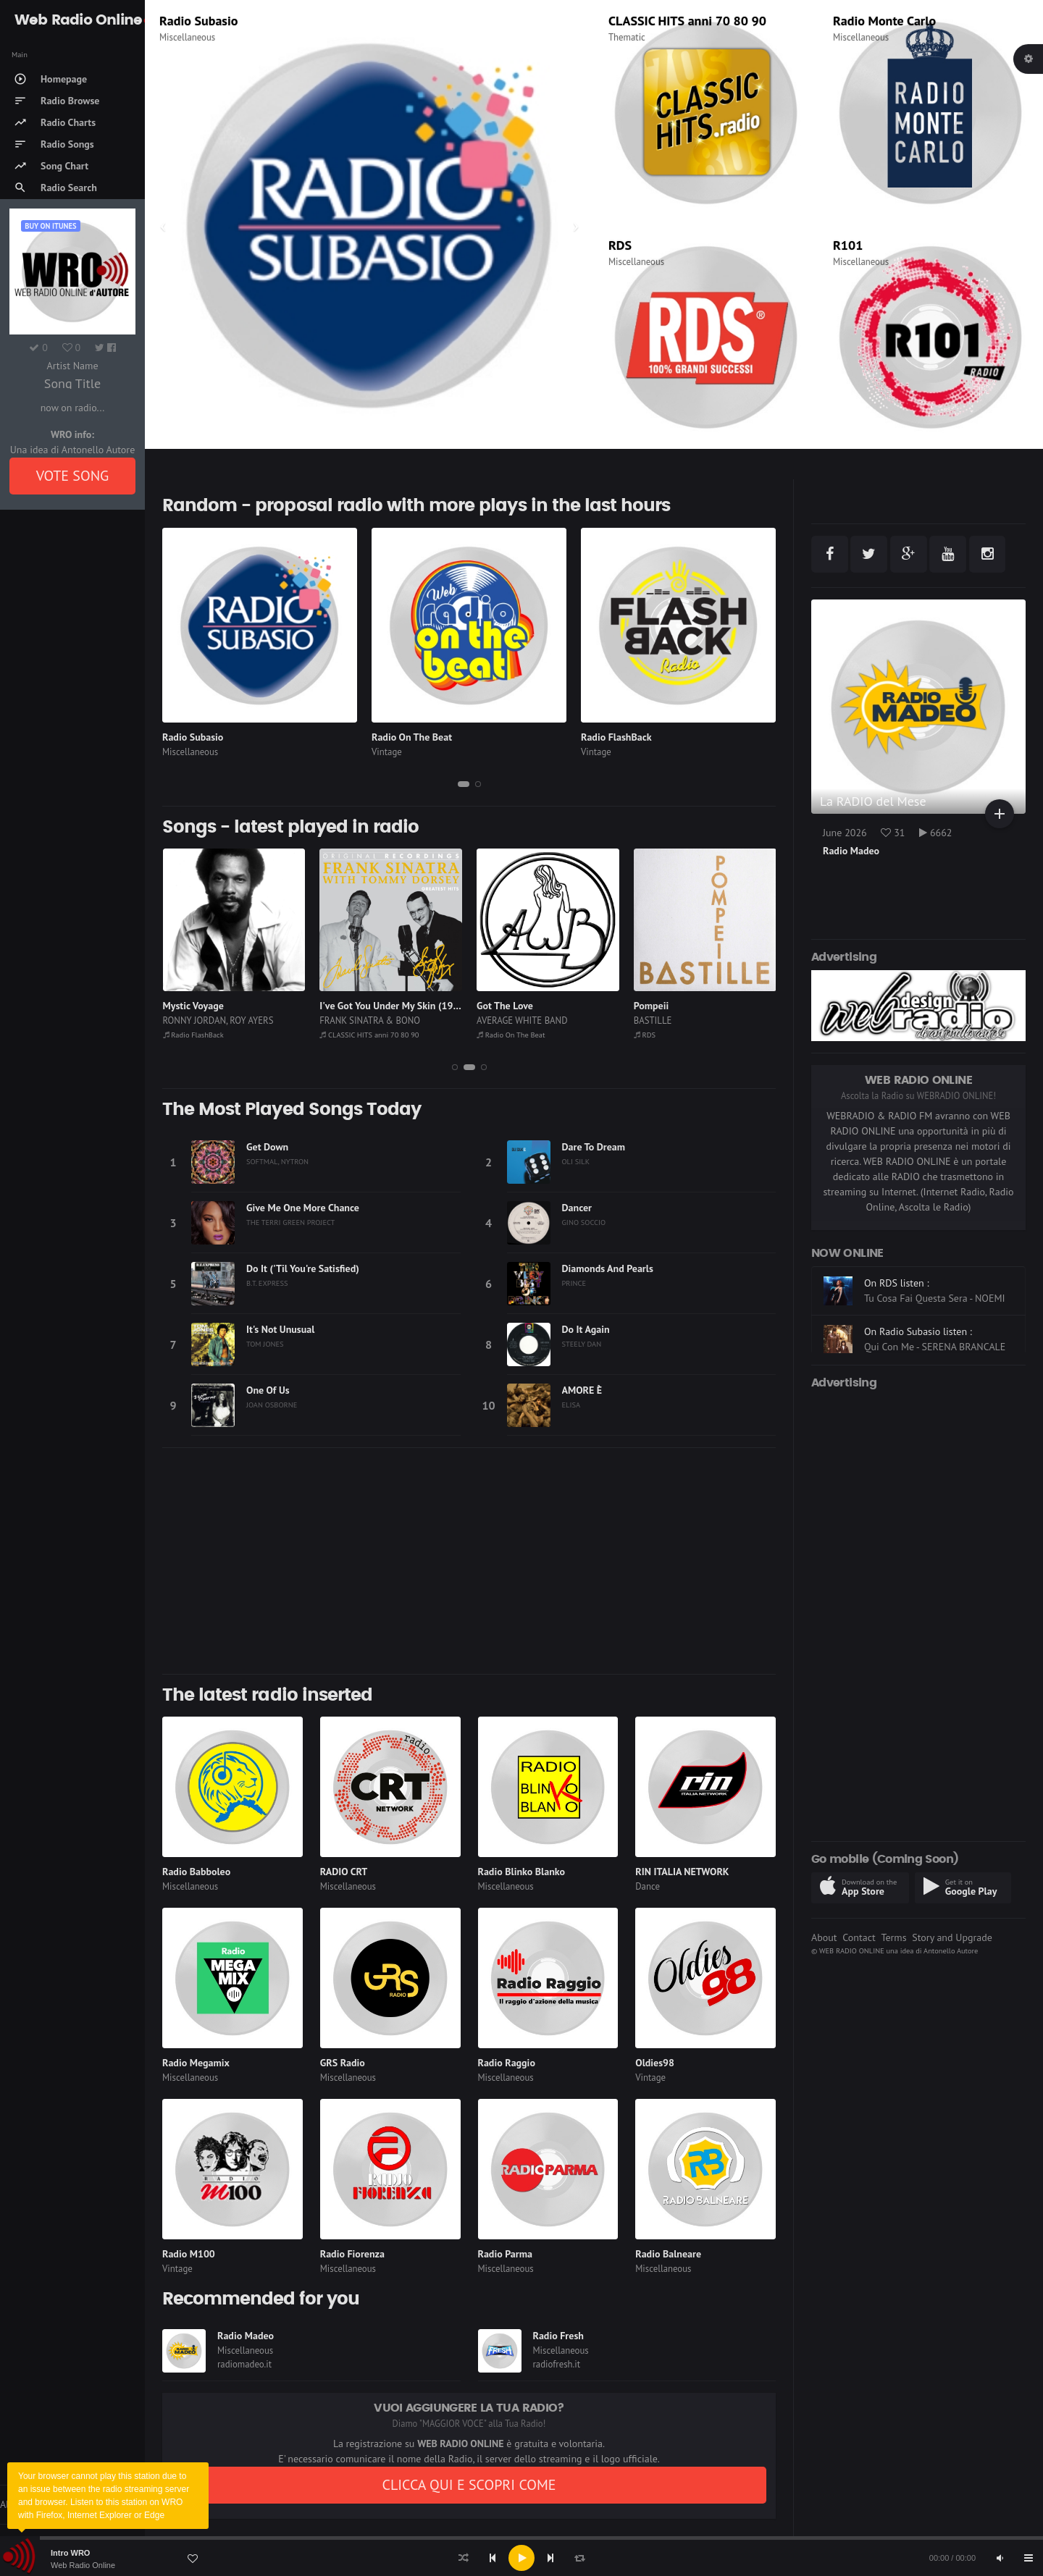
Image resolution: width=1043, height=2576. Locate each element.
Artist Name (72, 365)
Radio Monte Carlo (884, 20)
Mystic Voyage (193, 1005)
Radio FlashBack (616, 737)
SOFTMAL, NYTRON (277, 1161)
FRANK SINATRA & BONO (369, 1020)
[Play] (521, 2558)
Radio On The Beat (412, 737)
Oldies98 (654, 2062)
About (824, 1937)
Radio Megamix (196, 2062)
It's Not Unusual (280, 1329)
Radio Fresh (558, 2335)
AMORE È (582, 1390)
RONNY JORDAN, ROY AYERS (218, 1020)
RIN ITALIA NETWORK (682, 1871)
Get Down (267, 1146)
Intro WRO (70, 2552)
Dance (647, 1886)
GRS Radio (342, 2062)
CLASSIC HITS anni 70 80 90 (687, 20)
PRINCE (574, 1283)
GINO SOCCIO (584, 1222)
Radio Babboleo (196, 1871)
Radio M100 (188, 2253)
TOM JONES (265, 1344)
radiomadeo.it (244, 2364)
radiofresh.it (557, 2364)
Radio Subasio (198, 20)
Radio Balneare (668, 2253)
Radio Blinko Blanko (521, 1871)
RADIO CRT (344, 1871)
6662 (935, 832)
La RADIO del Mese (873, 801)
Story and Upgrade (952, 1937)
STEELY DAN (582, 1344)
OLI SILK (576, 1161)
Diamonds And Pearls (607, 1268)
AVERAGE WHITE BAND (522, 1020)
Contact (858, 1937)
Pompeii (651, 1005)
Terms (893, 1937)
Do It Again (586, 1329)
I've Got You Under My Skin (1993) (393, 1005)
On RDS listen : (896, 1348)
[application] (521, 2557)
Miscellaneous (187, 37)
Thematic (626, 37)
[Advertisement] (469, 1561)
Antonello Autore (950, 1950)
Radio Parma (505, 2253)
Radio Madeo (245, 2335)
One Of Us (268, 1390)
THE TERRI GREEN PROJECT (290, 1222)
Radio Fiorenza (352, 2253)
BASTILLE (653, 1020)
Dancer (577, 1207)
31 (893, 832)
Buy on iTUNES (50, 226)
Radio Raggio (506, 2062)
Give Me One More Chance (302, 1207)
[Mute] (999, 2557)
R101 (848, 245)
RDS (620, 245)
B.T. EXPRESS (267, 1283)
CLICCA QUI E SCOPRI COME (469, 2484)
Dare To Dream (594, 1146)
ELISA (571, 1404)
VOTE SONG (72, 475)
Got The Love (505, 1005)
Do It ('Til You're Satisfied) (302, 1268)
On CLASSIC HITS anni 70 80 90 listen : (933, 1277)
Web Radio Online (83, 2565)
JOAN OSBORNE (271, 1404)
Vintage (387, 752)
